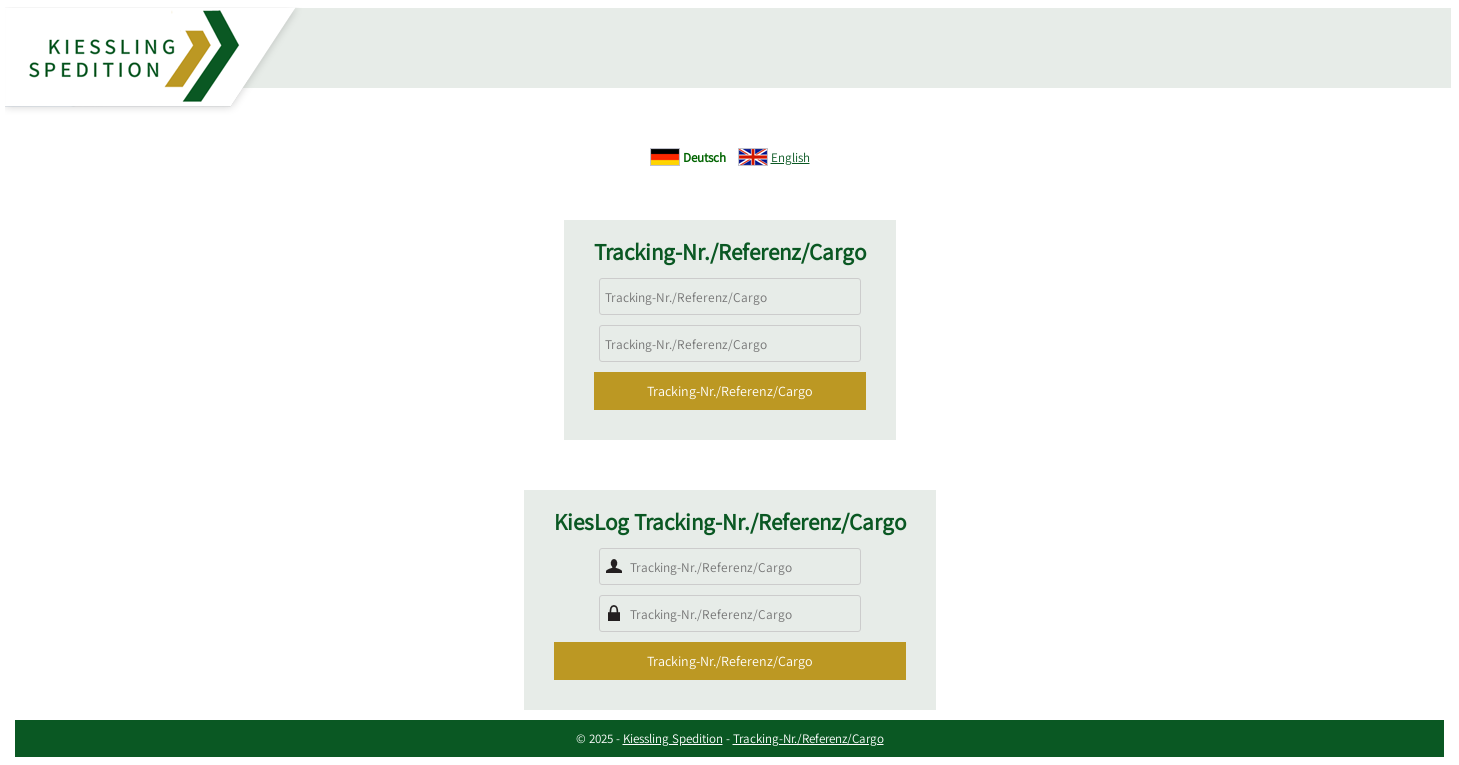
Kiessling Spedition (673, 738)
